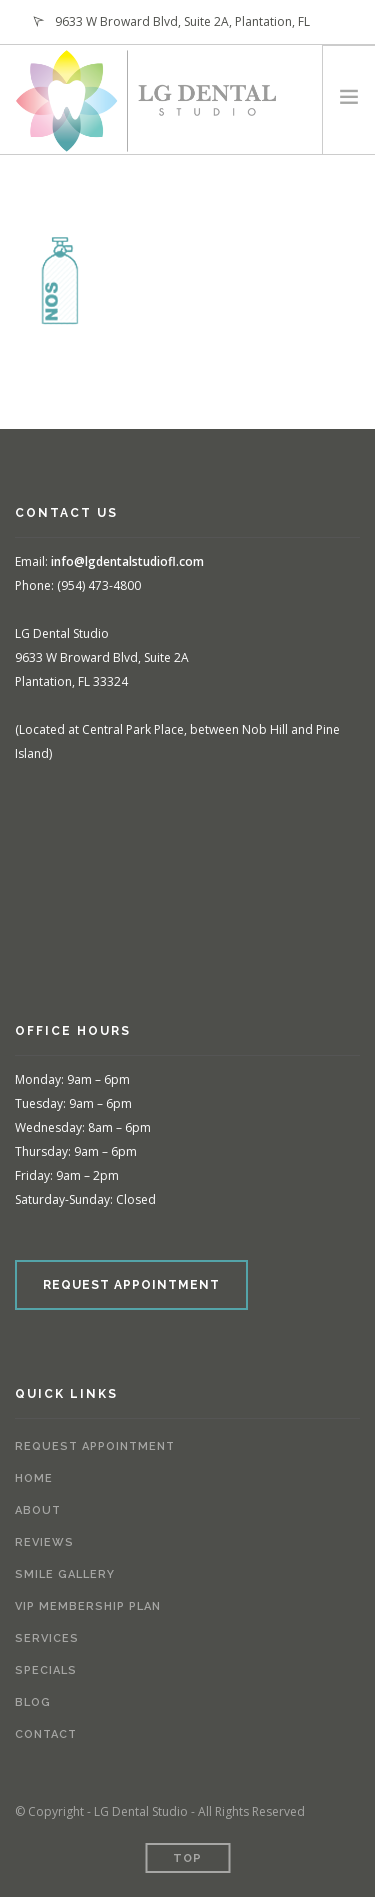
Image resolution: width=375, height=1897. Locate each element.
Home (34, 1478)
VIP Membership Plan (88, 1606)
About (38, 1510)
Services (47, 1638)
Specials (46, 1670)
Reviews (44, 1542)
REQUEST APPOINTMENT (131, 1285)
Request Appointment (95, 1446)
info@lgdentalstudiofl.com (127, 561)
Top (187, 1858)
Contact (46, 1734)
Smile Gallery (65, 1574)
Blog (33, 1702)
